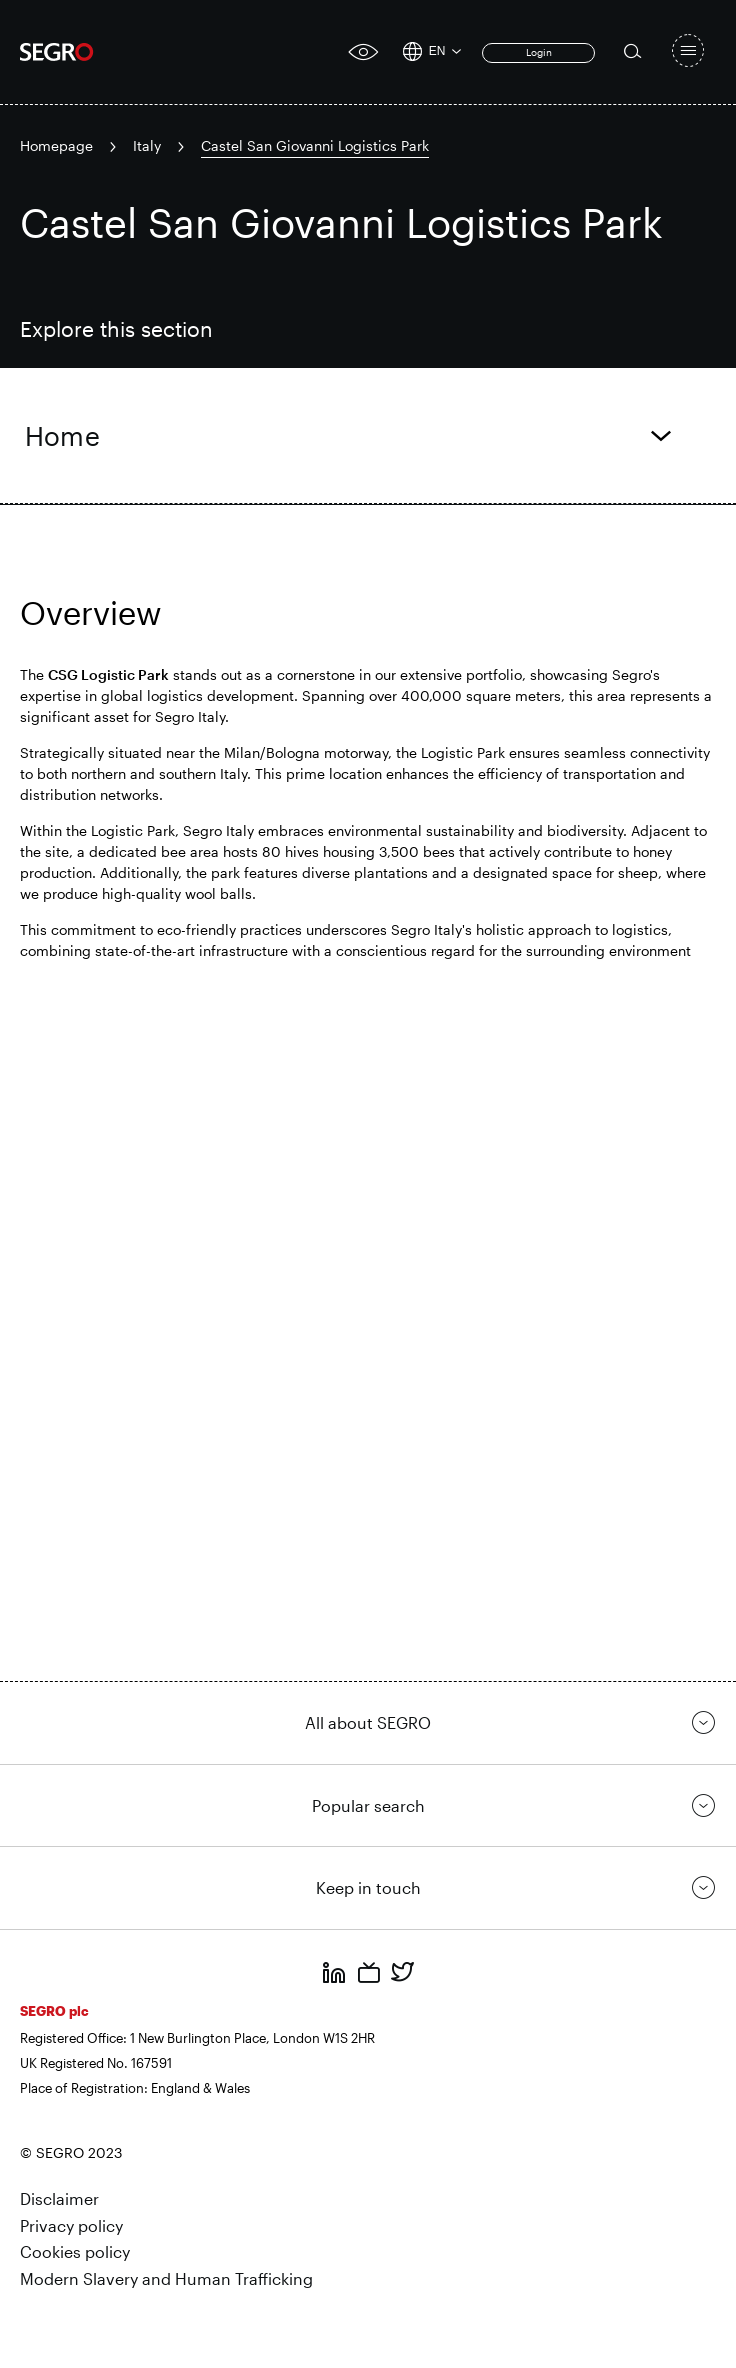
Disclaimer (59, 2198)
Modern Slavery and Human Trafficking (166, 2278)
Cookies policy (75, 2251)
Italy (147, 145)
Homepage (56, 145)
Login (539, 52)
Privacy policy (71, 2225)
